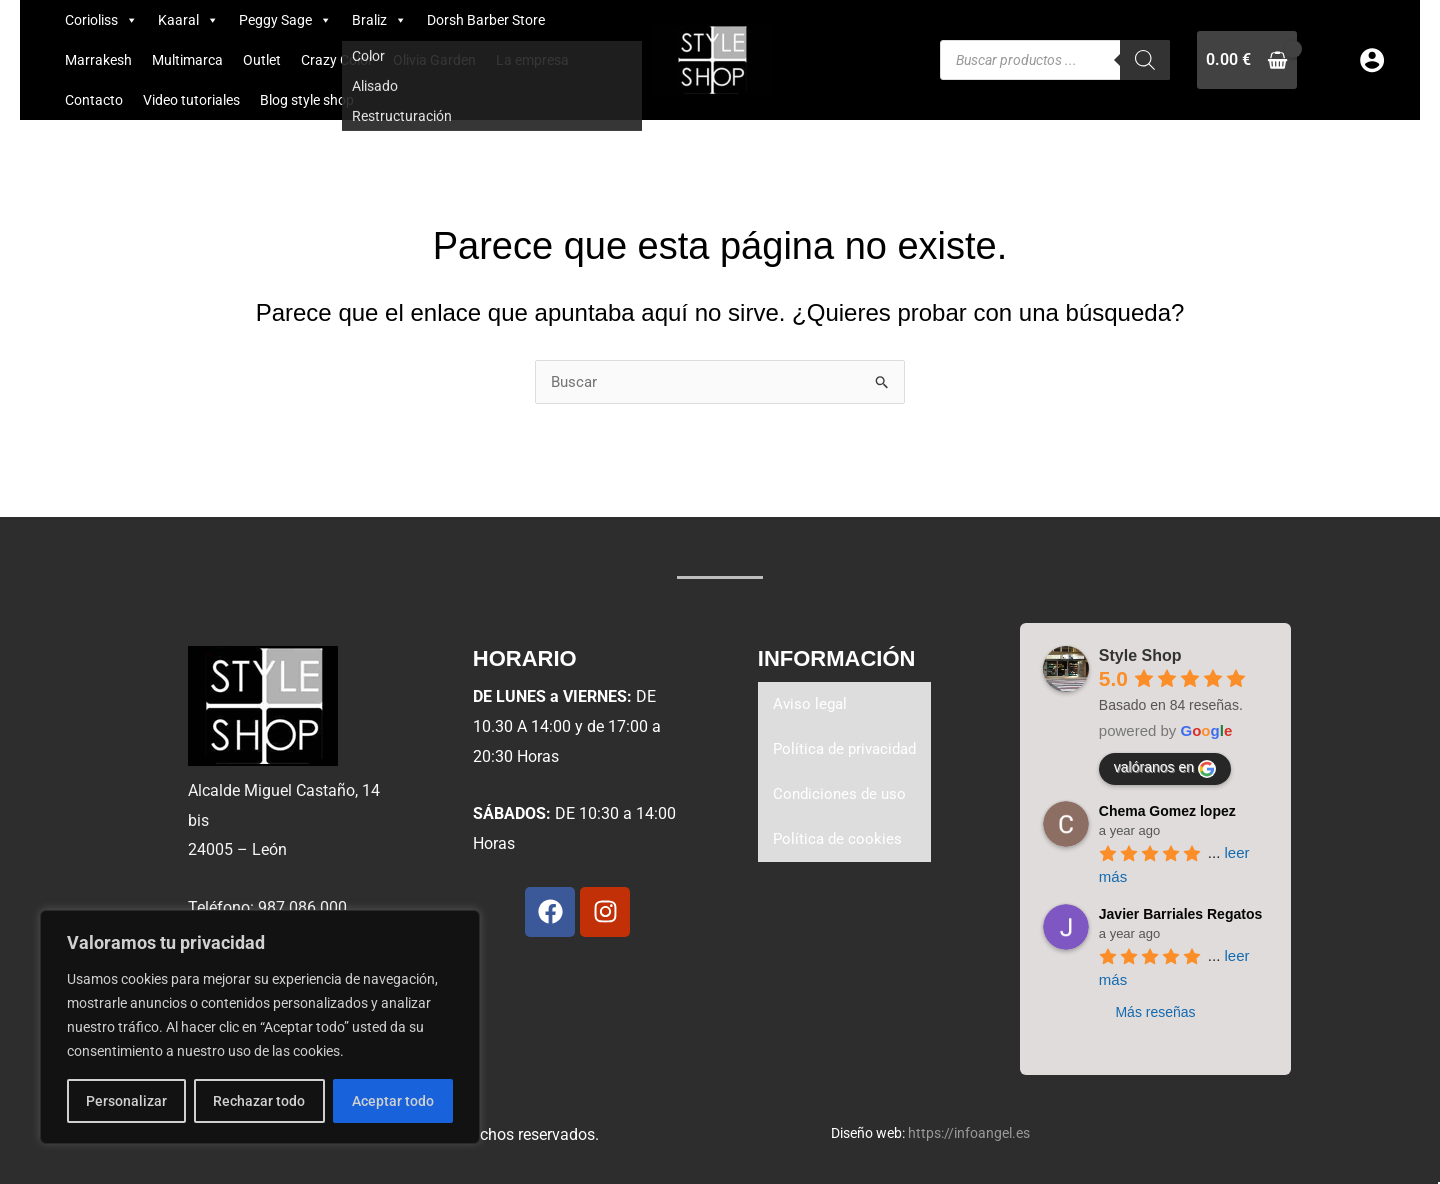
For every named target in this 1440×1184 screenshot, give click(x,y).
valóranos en (1165, 769)
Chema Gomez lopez (1167, 811)
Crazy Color (337, 60)
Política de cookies (839, 843)
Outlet (262, 60)
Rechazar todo (259, 1101)
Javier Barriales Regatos (1180, 914)
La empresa (532, 60)
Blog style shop (307, 100)
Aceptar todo (393, 1101)
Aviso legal (811, 705)
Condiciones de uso (842, 797)
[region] (260, 1027)
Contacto (94, 100)
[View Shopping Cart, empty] (1247, 59)
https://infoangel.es (969, 1133)
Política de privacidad (849, 751)
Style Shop (1140, 655)
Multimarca (187, 60)
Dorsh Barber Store (486, 20)
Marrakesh (98, 60)
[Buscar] (1145, 60)
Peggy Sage (285, 20)
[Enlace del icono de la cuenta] (1372, 60)
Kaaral (188, 20)
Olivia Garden (434, 60)
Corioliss (101, 20)
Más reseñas (1155, 1012)
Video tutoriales (191, 100)
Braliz (379, 20)
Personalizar (126, 1101)
